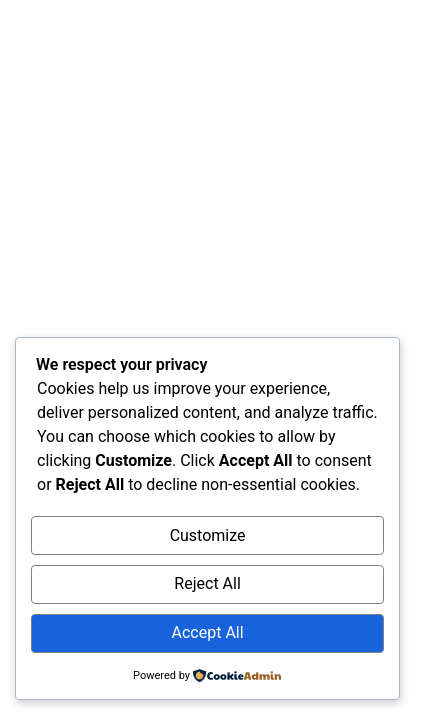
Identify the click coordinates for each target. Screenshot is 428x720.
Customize (208, 535)
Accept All (208, 632)
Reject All (207, 583)
